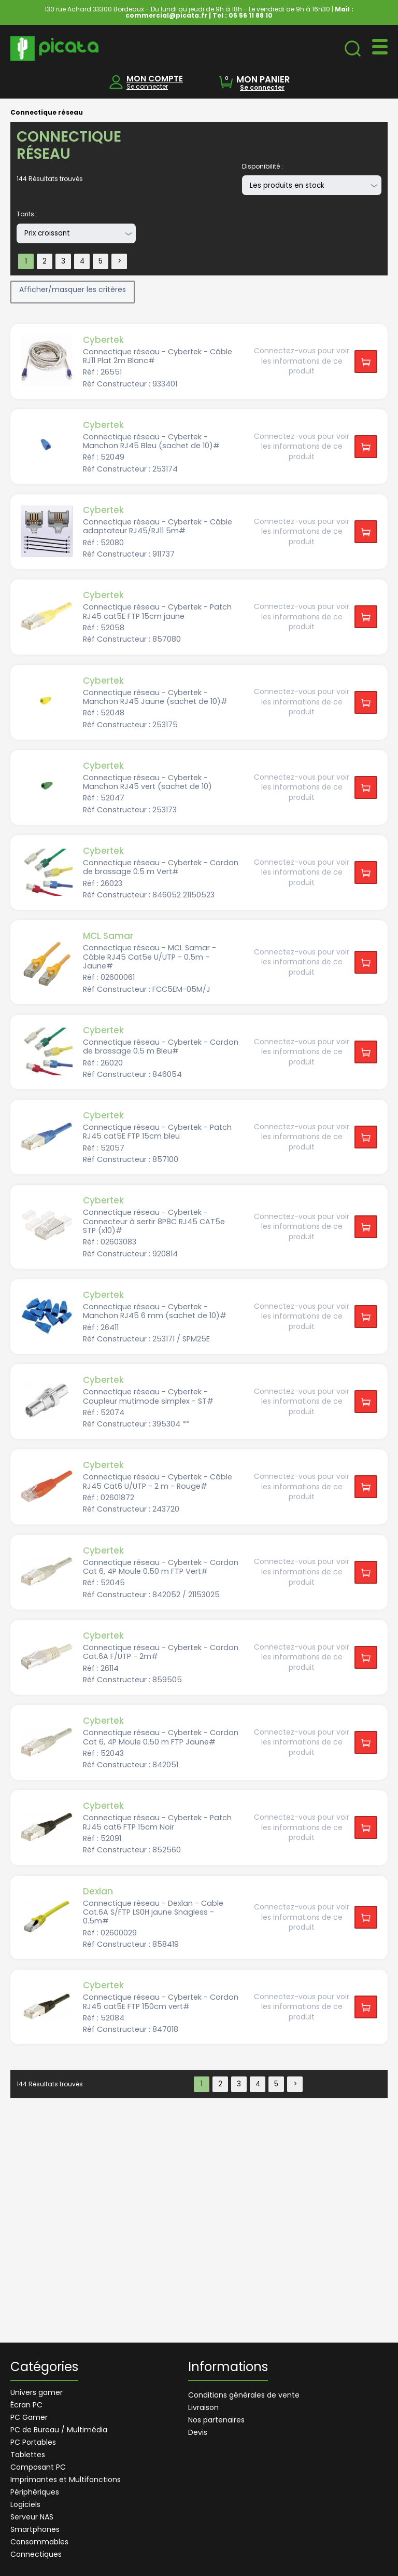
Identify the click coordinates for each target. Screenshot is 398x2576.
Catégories (44, 2368)
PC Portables (33, 2442)
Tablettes (27, 2454)
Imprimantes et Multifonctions (65, 2479)
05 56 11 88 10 (251, 15)
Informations (228, 2368)
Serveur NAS (31, 2517)
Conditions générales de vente (244, 2395)
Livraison (203, 2407)
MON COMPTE (154, 78)
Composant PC (38, 2467)
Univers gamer (36, 2392)
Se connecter (147, 86)
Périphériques (34, 2492)
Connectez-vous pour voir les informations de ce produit (301, 360)
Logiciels (25, 2504)
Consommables (39, 2542)
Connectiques (36, 2554)
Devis (197, 2432)
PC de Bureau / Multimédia (58, 2430)
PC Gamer (29, 2417)
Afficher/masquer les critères (72, 289)
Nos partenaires (216, 2420)
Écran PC (26, 2405)
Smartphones (35, 2529)
